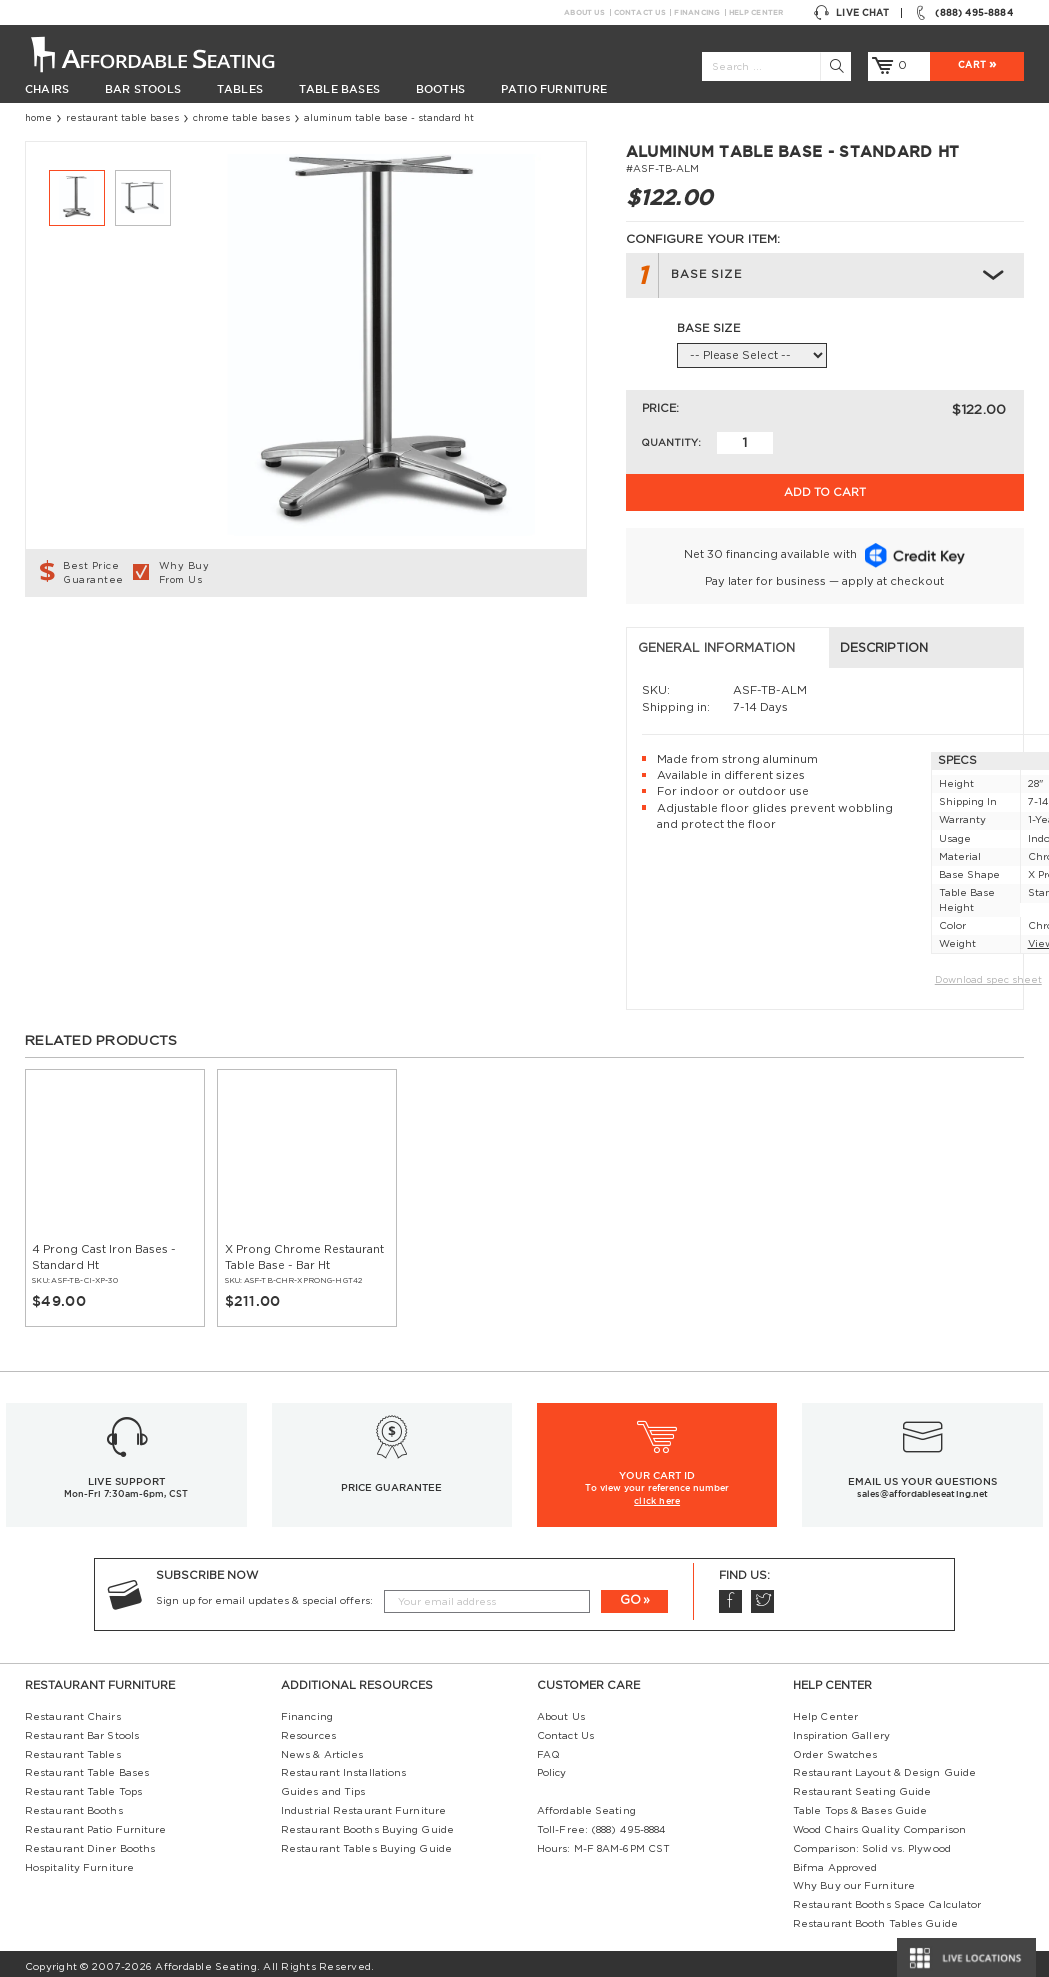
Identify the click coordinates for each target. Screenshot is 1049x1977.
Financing (696, 12)
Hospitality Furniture (79, 1860)
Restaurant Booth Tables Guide (875, 1917)
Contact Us (639, 12)
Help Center (756, 12)
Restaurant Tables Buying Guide (366, 1841)
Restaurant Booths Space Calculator (887, 1898)
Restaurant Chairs (73, 1710)
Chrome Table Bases (241, 118)
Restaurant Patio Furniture (96, 1822)
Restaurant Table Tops (83, 1785)
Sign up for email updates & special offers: (264, 1593)
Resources (308, 1728)
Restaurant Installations (343, 1766)
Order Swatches (835, 1747)
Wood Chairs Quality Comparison (879, 1822)
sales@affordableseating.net (922, 1487)
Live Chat (851, 13)
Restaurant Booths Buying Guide (367, 1822)
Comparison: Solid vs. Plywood (872, 1841)
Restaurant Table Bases (122, 118)
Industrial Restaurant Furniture (363, 1804)
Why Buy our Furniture (854, 1879)
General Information (115, 641)
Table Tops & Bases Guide (860, 1804)
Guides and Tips (323, 1785)
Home (38, 118)
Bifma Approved (835, 1860)
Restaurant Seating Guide (862, 1785)
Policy (552, 1766)
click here (657, 1492)
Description (367, 641)
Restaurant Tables (73, 1747)
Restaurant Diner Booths (90, 1841)
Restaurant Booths (74, 1804)
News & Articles (322, 1747)
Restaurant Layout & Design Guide (884, 1766)
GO (630, 1593)
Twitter (762, 1594)
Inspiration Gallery (841, 1728)
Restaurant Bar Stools (82, 1728)
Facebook (730, 1594)
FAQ (548, 1747)
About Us (584, 12)
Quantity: (671, 443)
